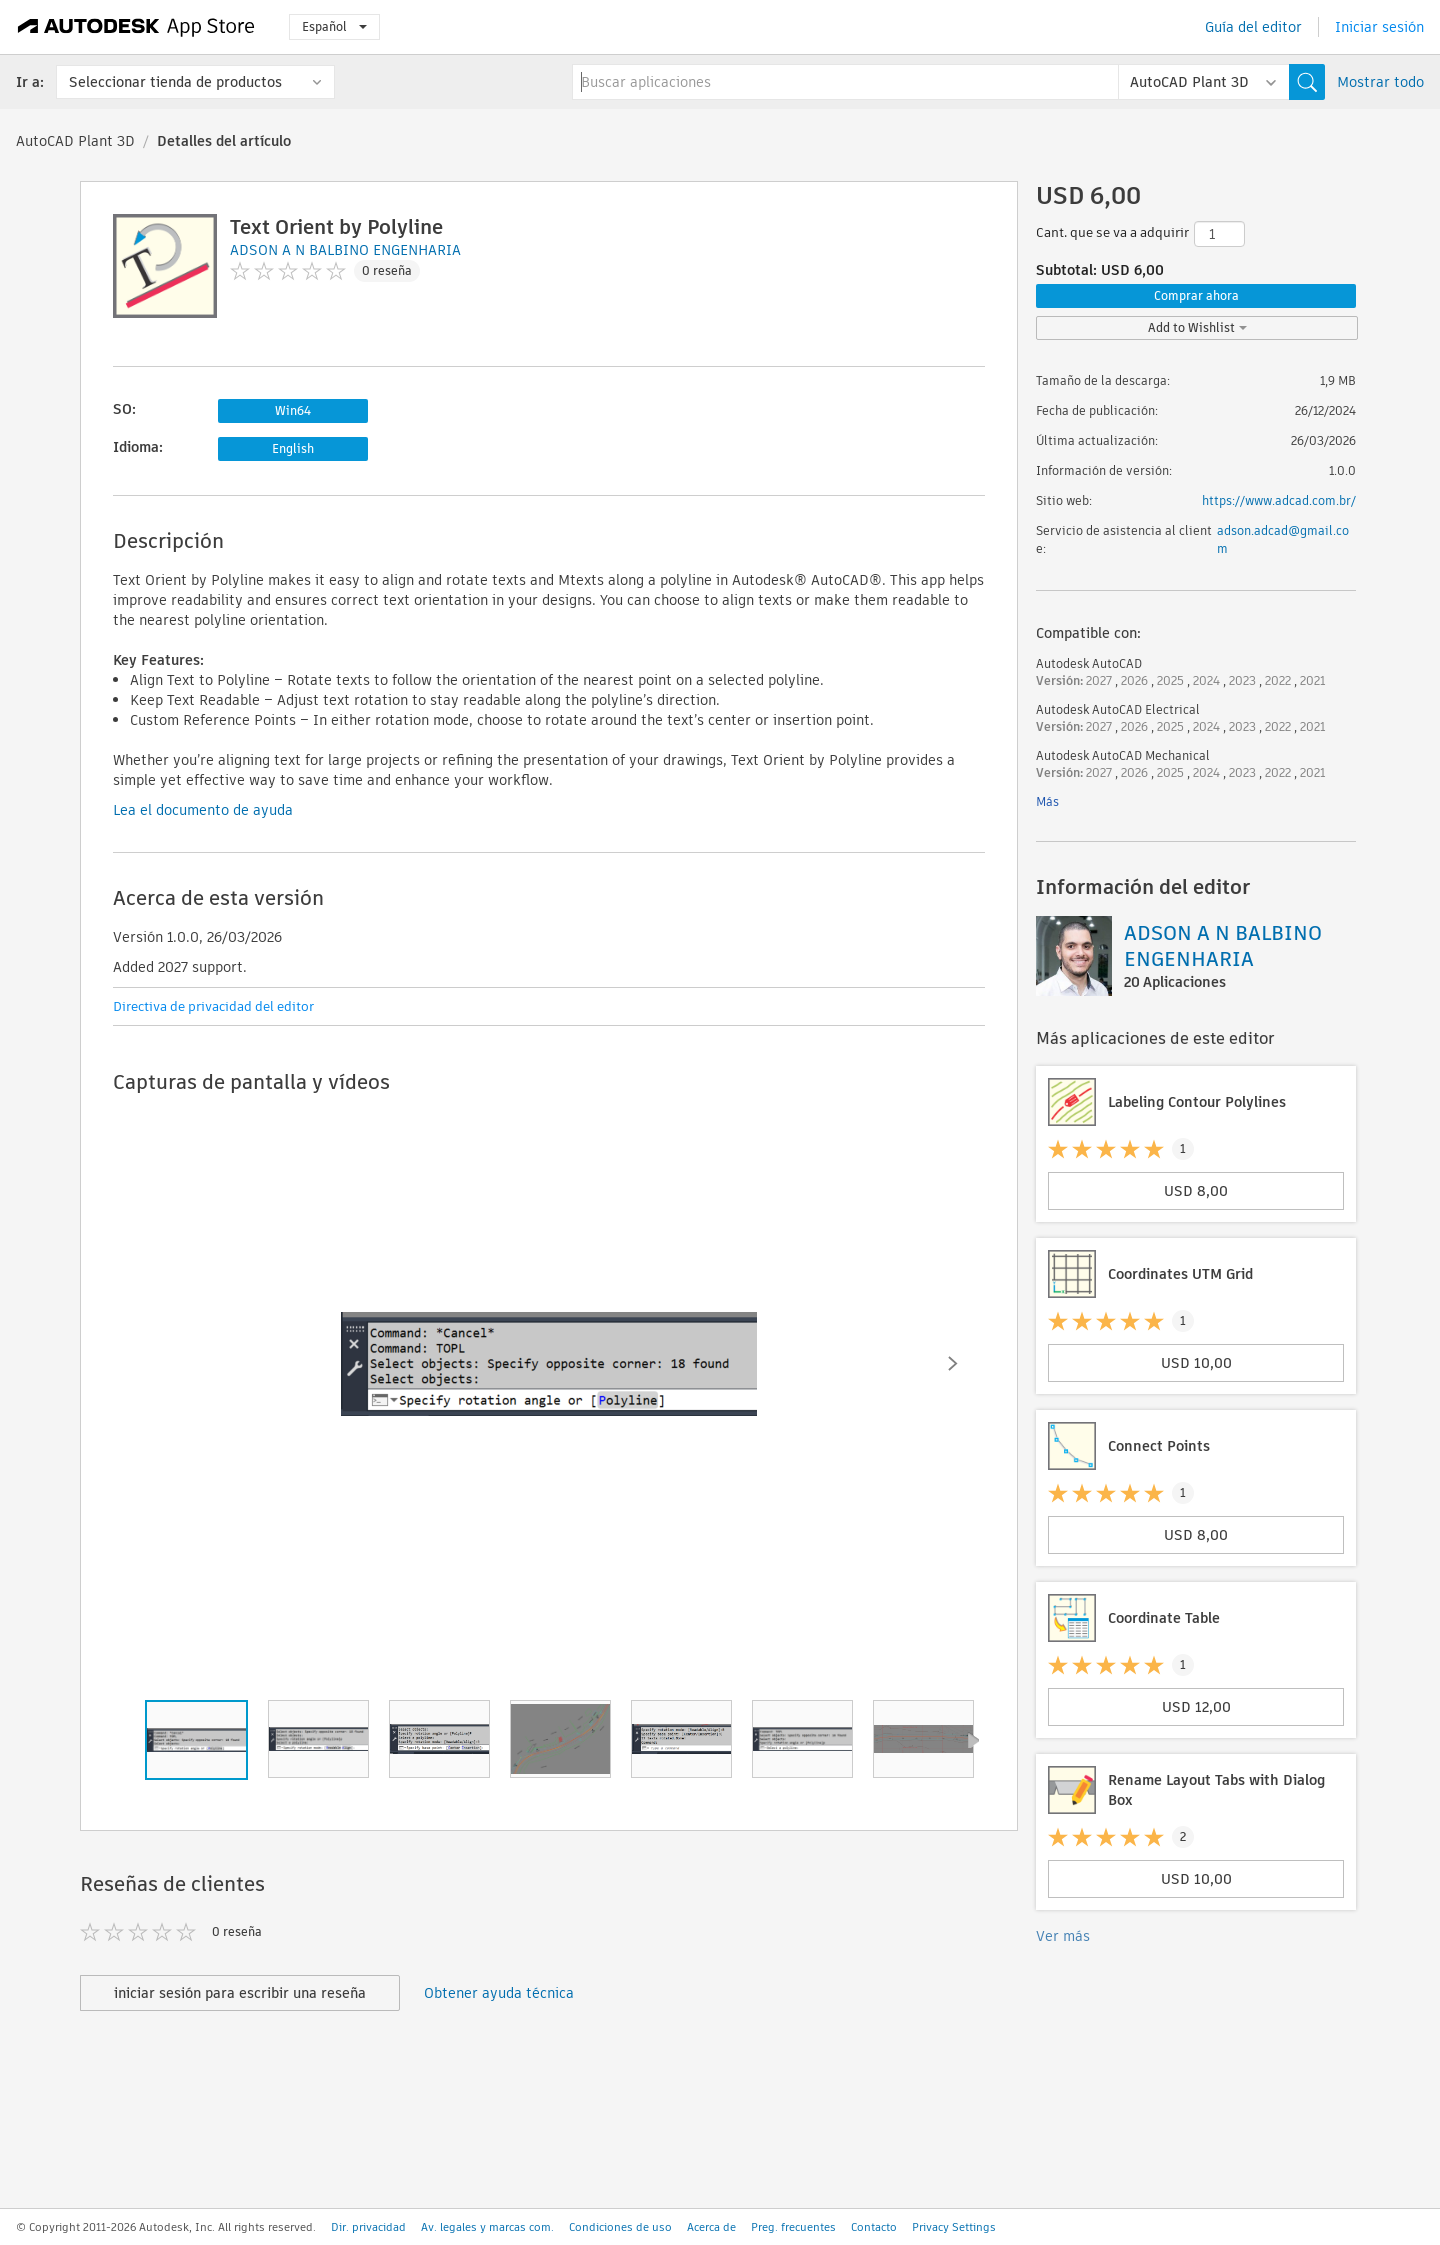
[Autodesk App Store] (136, 27)
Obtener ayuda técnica (499, 1993)
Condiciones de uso (620, 2227)
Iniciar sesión (1379, 27)
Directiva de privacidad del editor (213, 1006)
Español (334, 26)
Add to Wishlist (1197, 327)
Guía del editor (1253, 27)
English (293, 448)
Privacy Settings (954, 2227)
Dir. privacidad (368, 2227)
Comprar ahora (1196, 295)
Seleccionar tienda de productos (175, 82)
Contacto (874, 2227)
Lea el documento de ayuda (203, 810)
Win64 (293, 410)
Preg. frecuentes (793, 2227)
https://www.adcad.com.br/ (1279, 500)
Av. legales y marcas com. (487, 2227)
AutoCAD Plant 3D (75, 141)
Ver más (1063, 1936)
